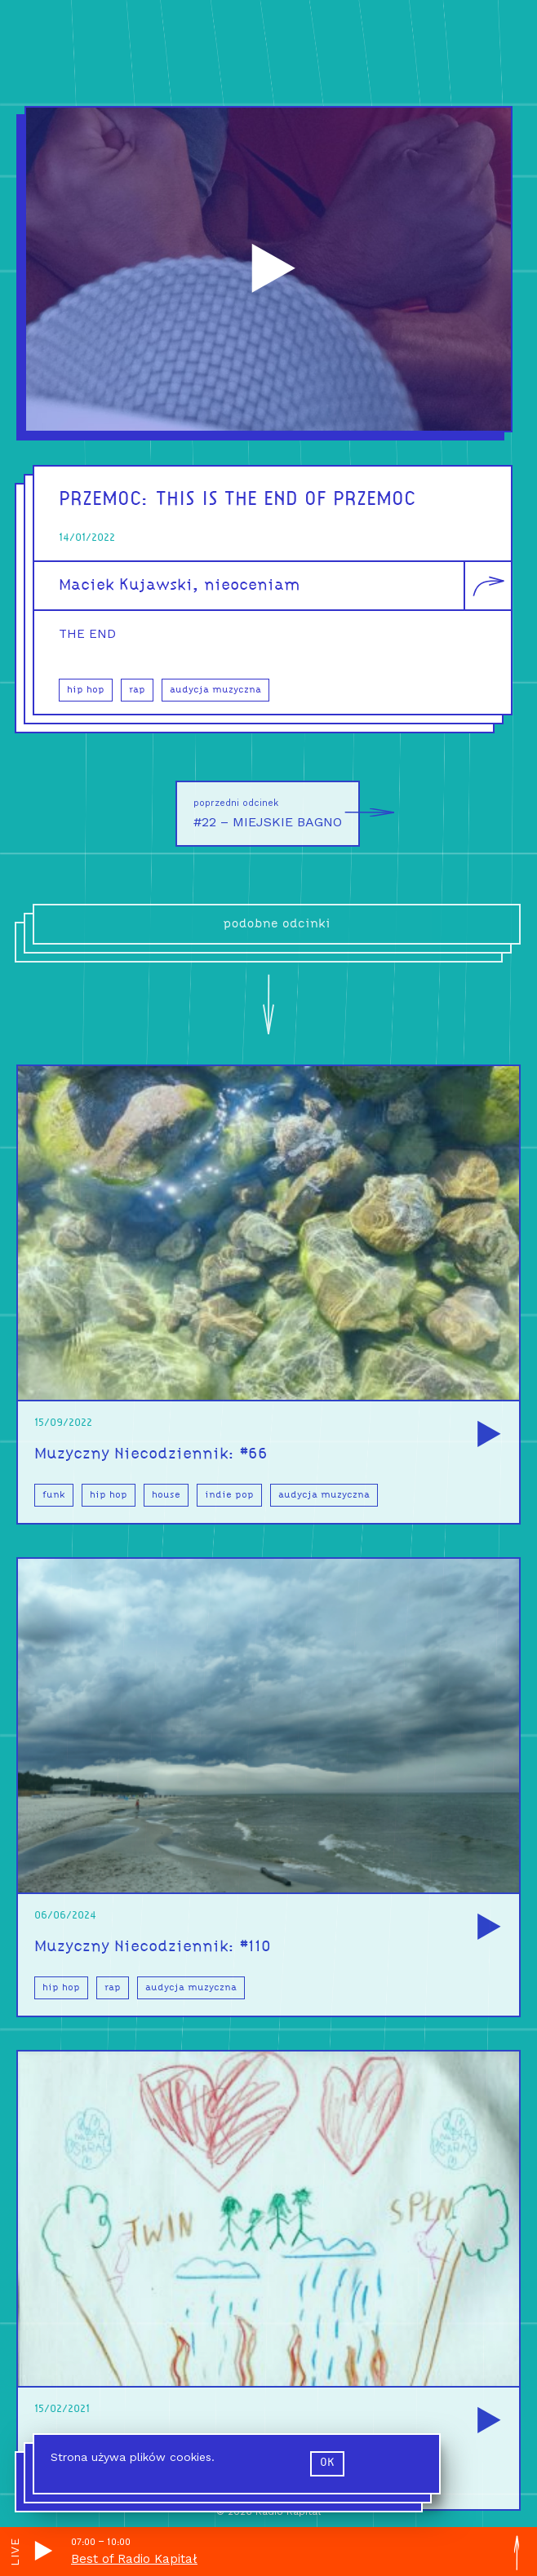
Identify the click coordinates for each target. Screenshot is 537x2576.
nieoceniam (252, 585)
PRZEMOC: (107, 499)
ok (327, 2463)
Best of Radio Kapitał (134, 2559)
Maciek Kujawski (126, 585)
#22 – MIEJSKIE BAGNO (276, 814)
